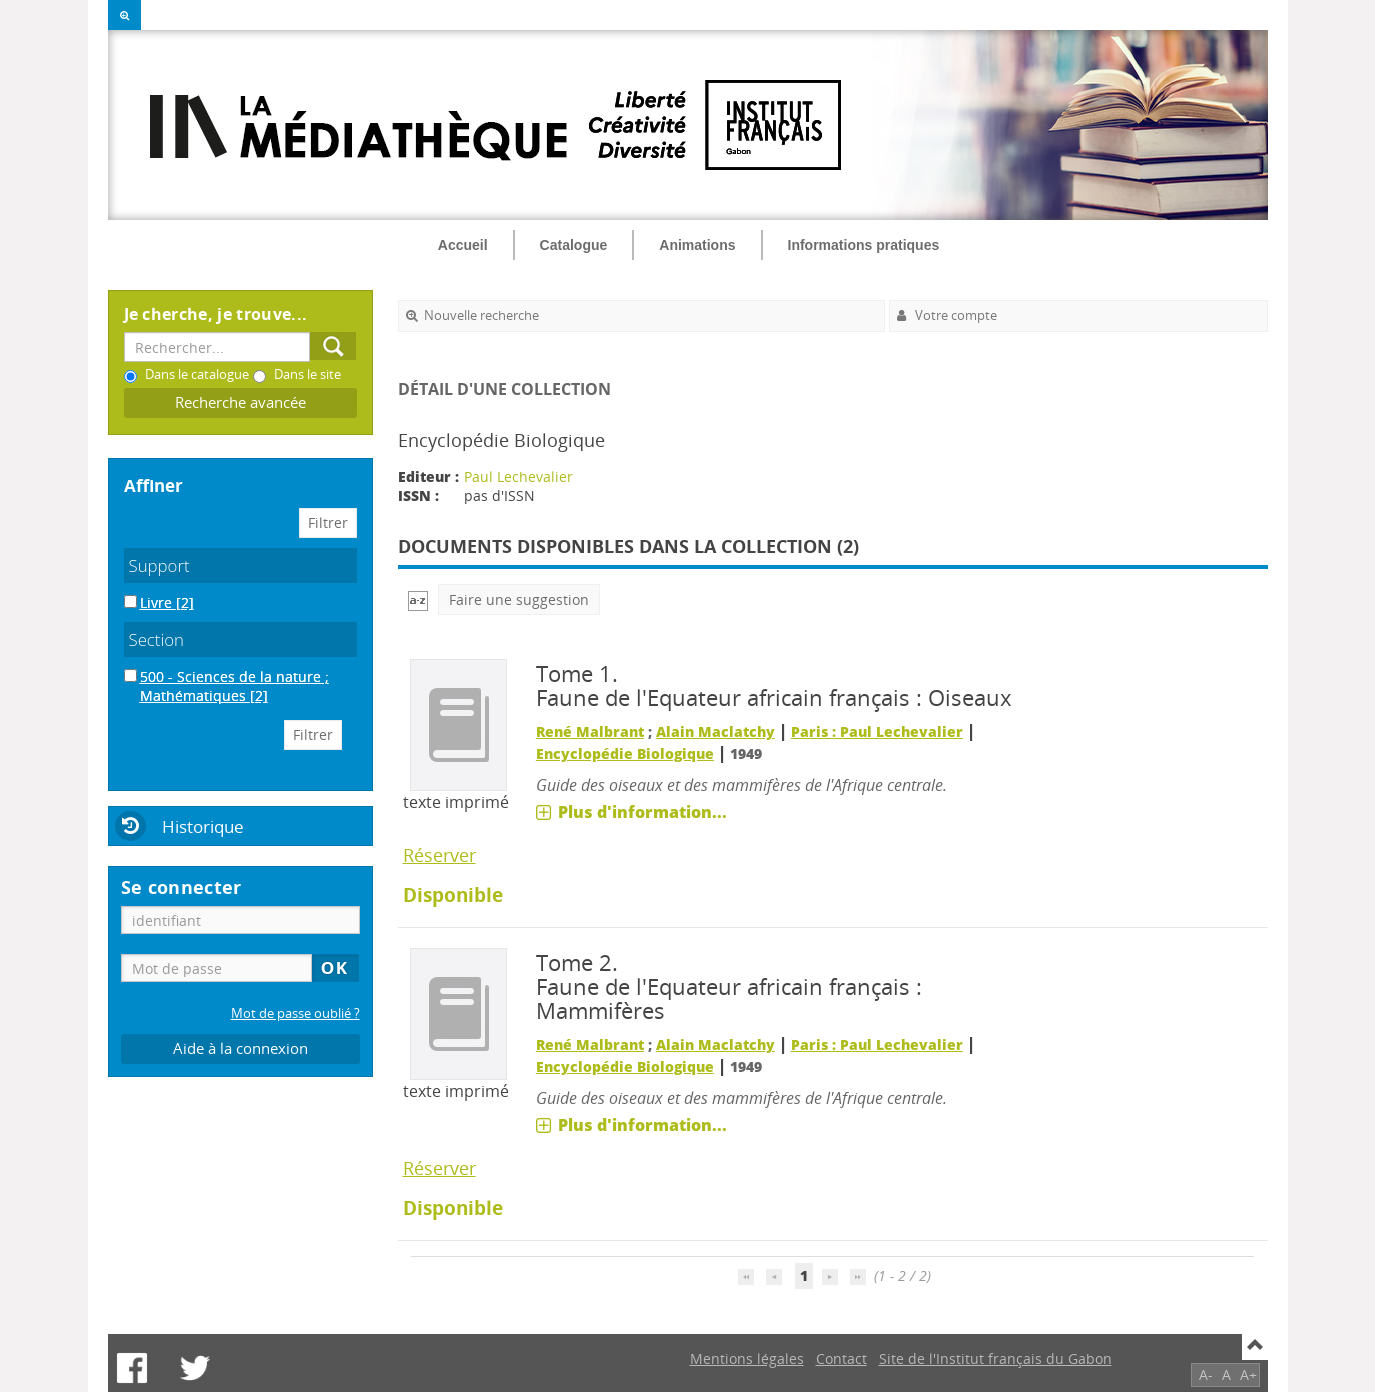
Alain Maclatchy (715, 731)
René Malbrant (590, 731)
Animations (697, 245)
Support (159, 565)
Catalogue (574, 245)
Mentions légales (747, 1358)
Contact (841, 1358)
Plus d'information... (642, 812)
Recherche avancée (240, 402)
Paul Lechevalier (518, 476)
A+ (1248, 1374)
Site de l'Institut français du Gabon (995, 1358)
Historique (203, 826)
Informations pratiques (864, 245)
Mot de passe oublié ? (295, 1013)
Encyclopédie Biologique (625, 753)
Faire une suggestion (519, 599)
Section (157, 639)
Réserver (439, 855)
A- (1206, 1374)
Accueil (463, 245)
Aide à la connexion (240, 1048)
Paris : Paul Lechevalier (877, 731)
